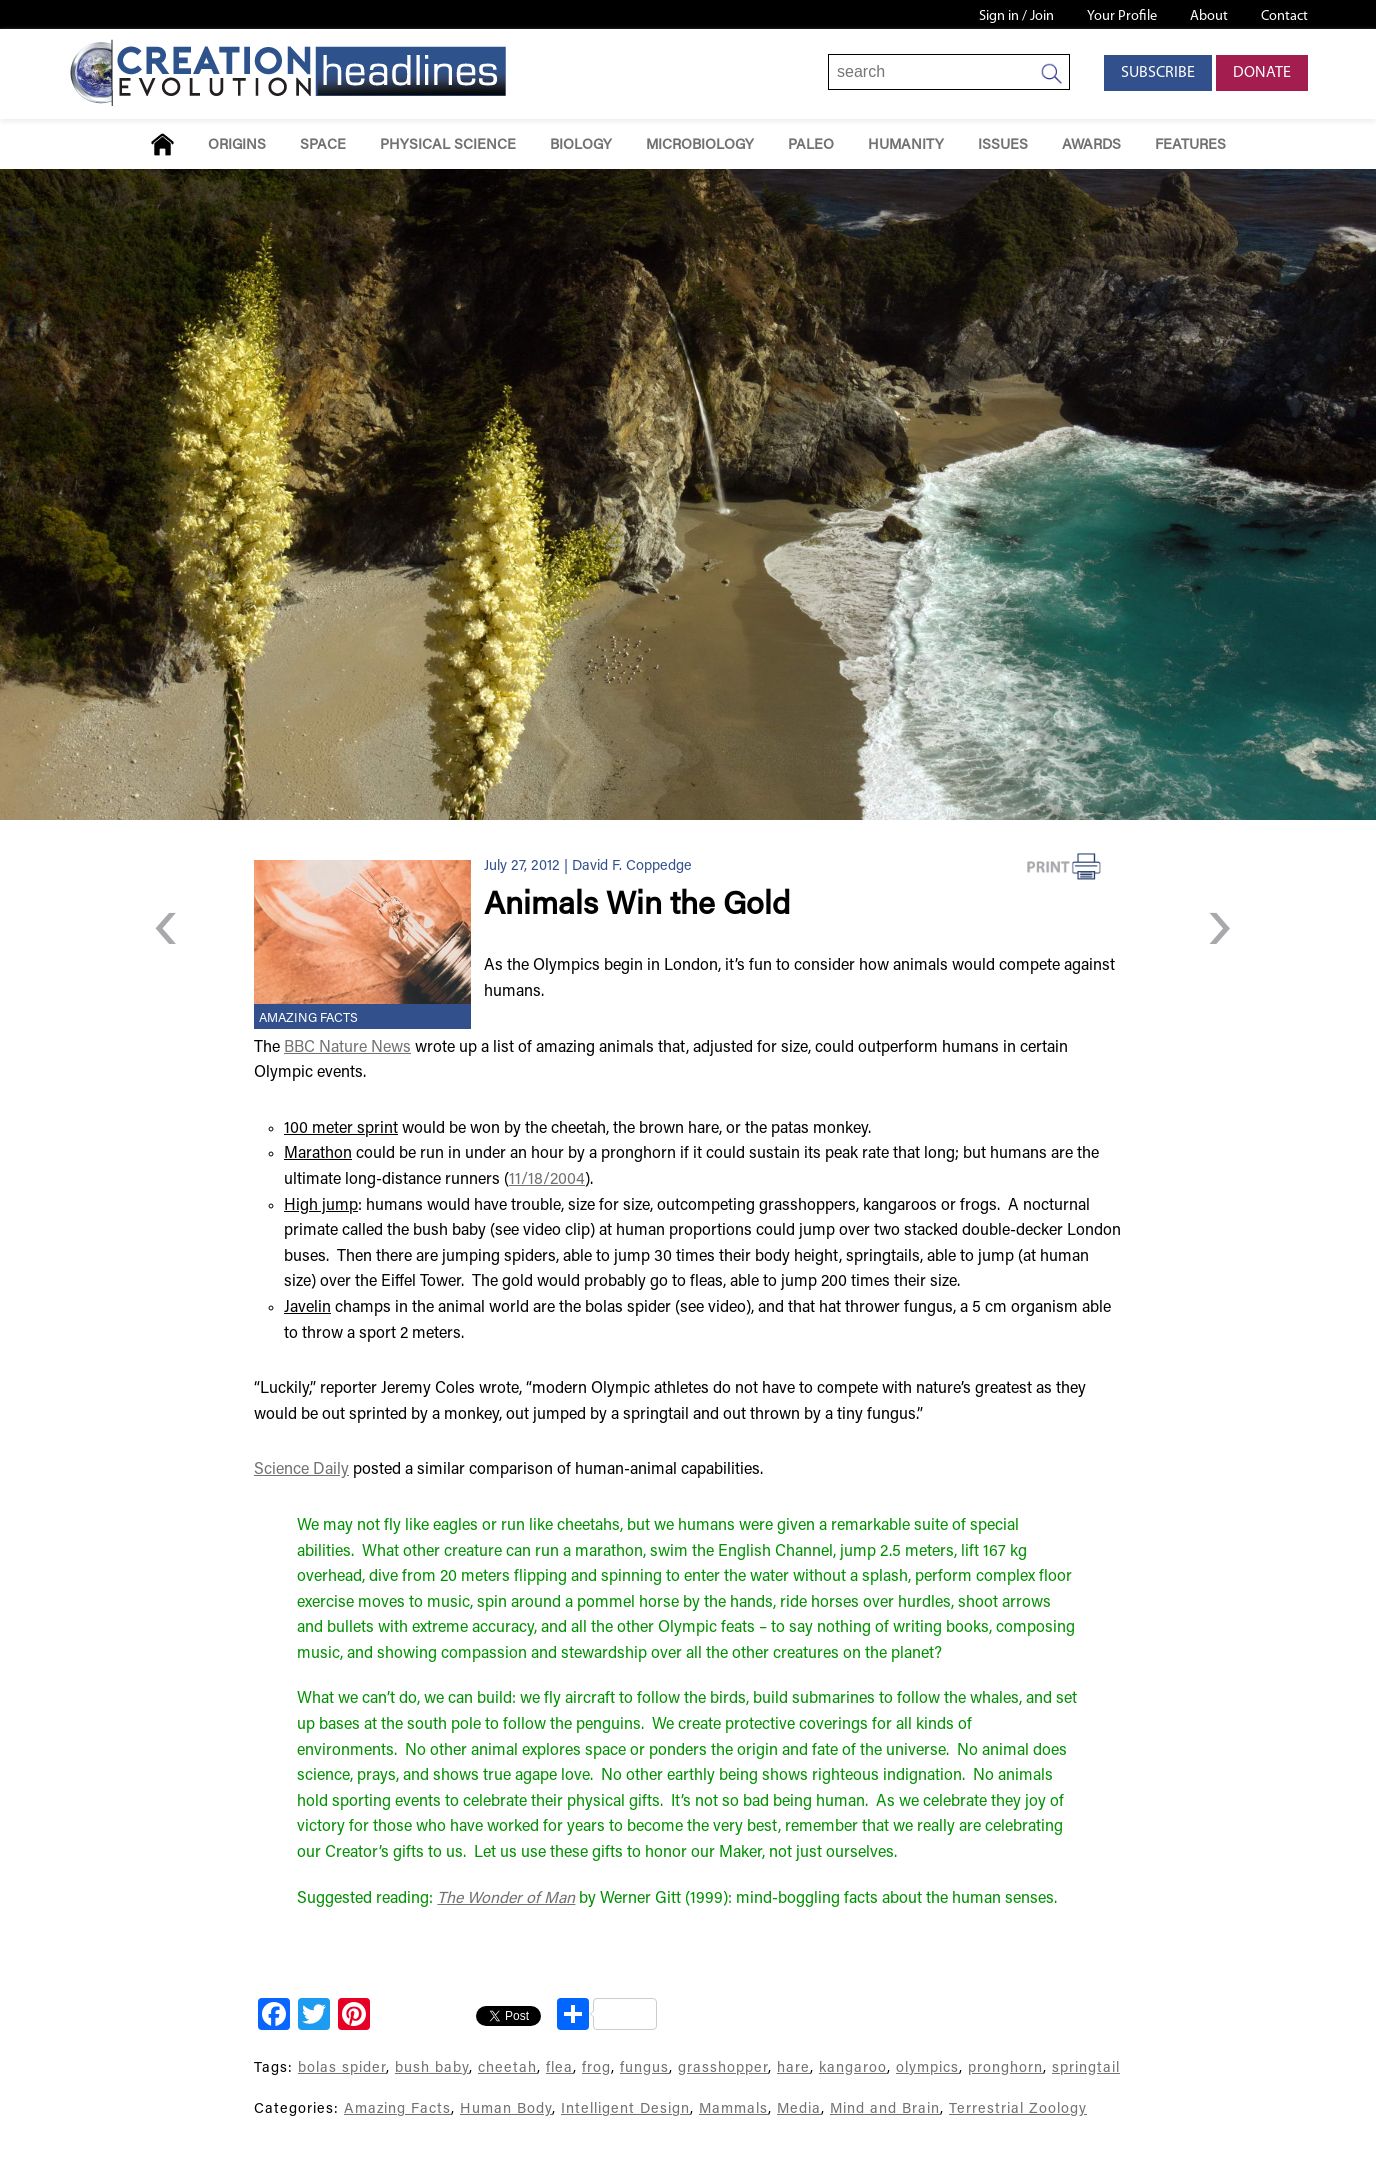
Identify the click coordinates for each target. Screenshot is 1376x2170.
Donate (1262, 73)
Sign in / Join (1016, 16)
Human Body (506, 2109)
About (1209, 16)
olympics (927, 2068)
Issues (1003, 145)
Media (799, 2109)
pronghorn (1005, 2068)
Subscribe (1158, 73)
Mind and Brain (885, 2109)
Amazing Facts (308, 1019)
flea (559, 2068)
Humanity (906, 145)
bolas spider (342, 2068)
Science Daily (301, 1470)
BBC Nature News (347, 1048)
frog (596, 2068)
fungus (644, 2068)
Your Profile (1122, 16)
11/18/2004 (547, 1180)
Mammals (733, 2109)
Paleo (811, 145)
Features (1190, 145)
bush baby (432, 2068)
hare (793, 2068)
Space (323, 145)
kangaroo (853, 2068)
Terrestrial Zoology (1018, 2109)
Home (162, 144)
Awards (1091, 145)
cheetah (507, 2068)
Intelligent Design (625, 2109)
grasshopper (723, 2068)
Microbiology (700, 145)
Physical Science (448, 145)
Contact (1284, 16)
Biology (581, 145)
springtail (1086, 2068)
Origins (237, 145)
